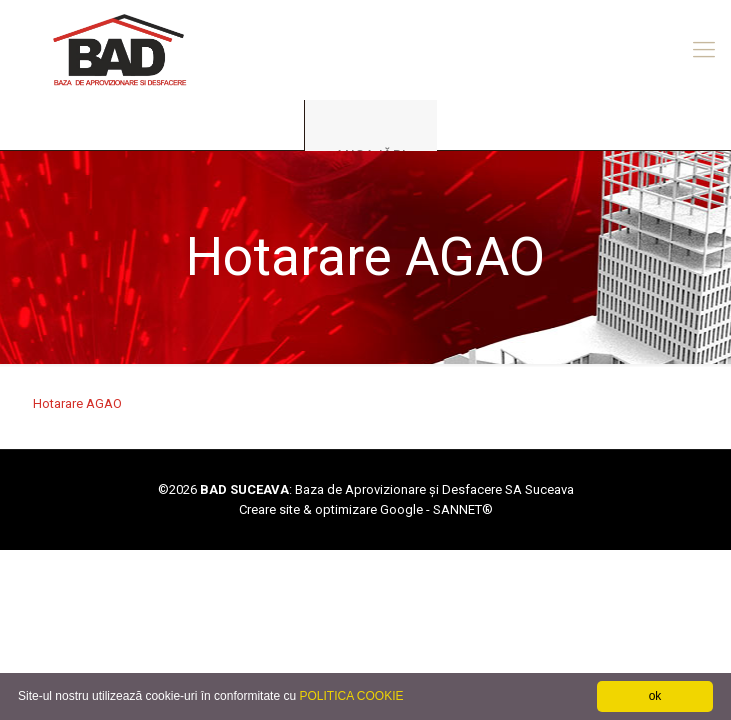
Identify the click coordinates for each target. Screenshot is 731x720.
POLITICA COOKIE (351, 696)
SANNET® (463, 509)
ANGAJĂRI (371, 154)
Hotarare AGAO (77, 403)
